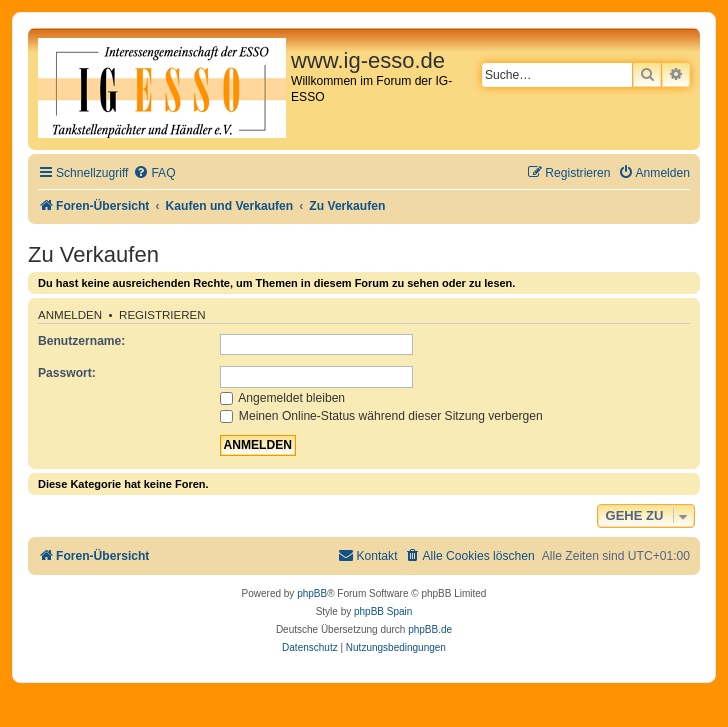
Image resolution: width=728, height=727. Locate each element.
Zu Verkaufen (93, 254)
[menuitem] (154, 173)
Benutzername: (81, 341)
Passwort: (67, 373)
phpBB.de (430, 629)
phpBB (312, 593)
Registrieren (162, 315)
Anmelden (70, 315)
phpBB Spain (383, 611)
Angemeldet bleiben (283, 398)
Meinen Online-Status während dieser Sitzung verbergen (381, 416)
